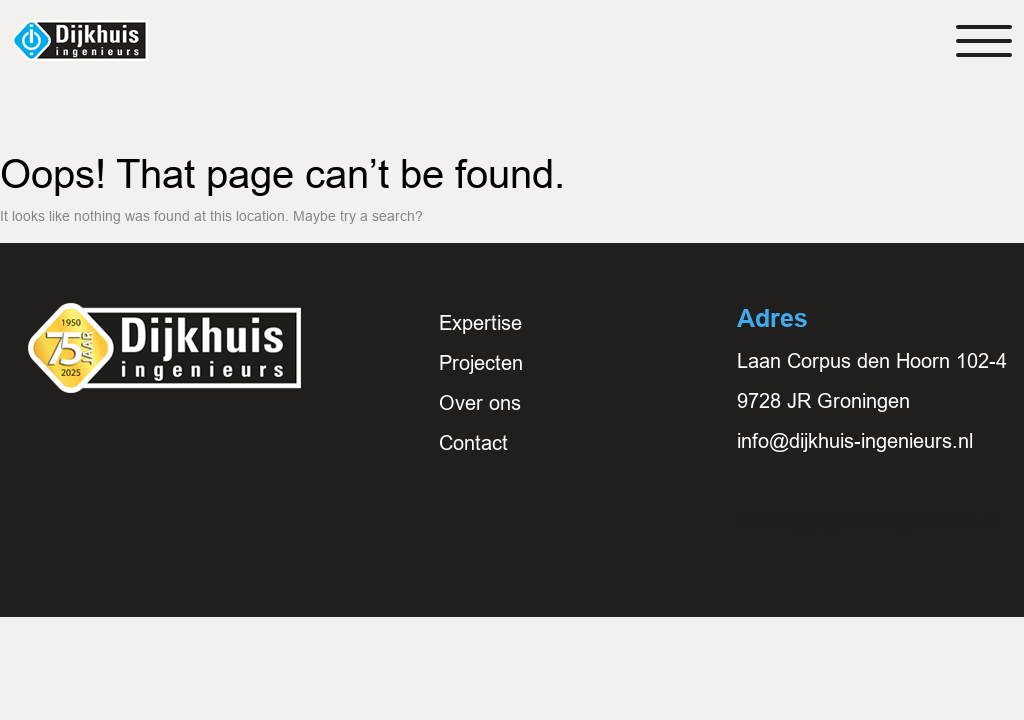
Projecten (481, 363)
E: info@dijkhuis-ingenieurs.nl (867, 521)
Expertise (480, 323)
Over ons (480, 403)
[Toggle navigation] (984, 41)
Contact (473, 443)
